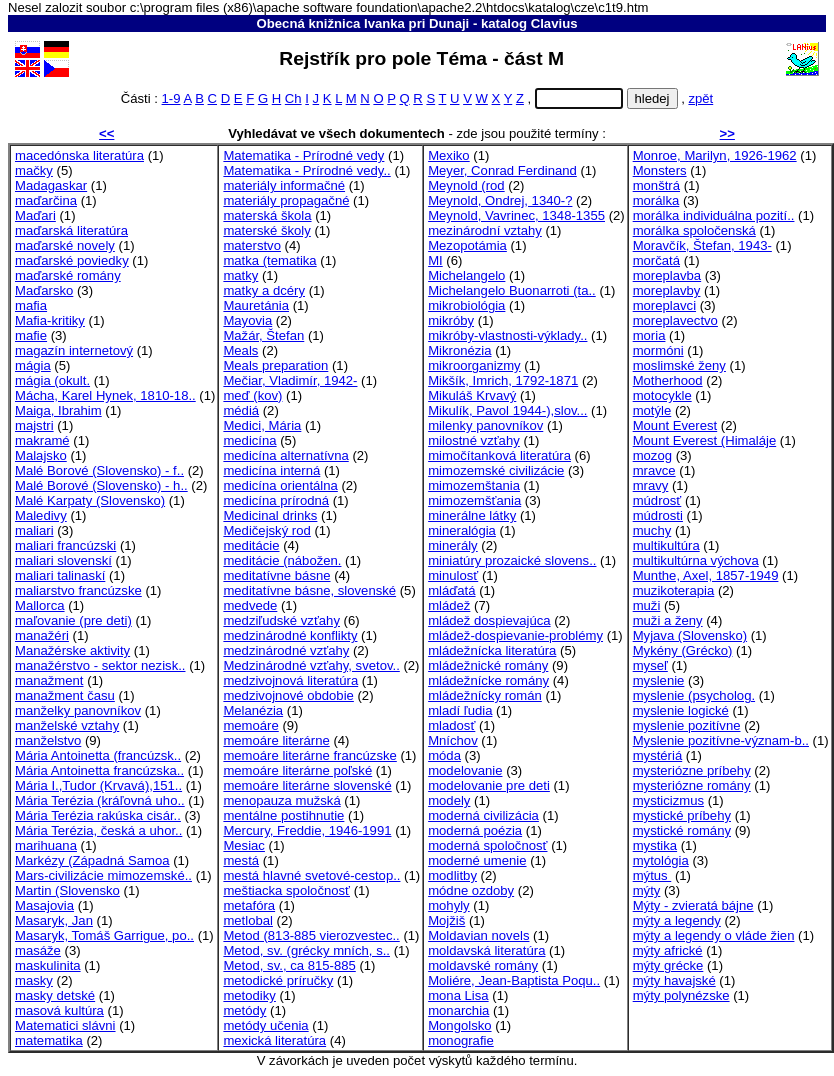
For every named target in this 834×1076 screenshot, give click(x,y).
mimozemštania (474, 485)
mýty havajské (674, 980)
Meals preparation (275, 365)
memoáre (250, 725)
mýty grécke (668, 965)
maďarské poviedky (72, 260)
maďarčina (46, 200)
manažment (49, 680)
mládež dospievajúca (489, 620)
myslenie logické (681, 710)
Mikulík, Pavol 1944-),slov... (507, 410)
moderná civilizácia (483, 815)
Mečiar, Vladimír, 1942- (290, 380)
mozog (652, 455)
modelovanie (465, 770)
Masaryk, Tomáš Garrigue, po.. (104, 935)
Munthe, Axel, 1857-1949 (706, 575)
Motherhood (668, 380)
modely (449, 800)
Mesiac (244, 845)
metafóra (249, 905)
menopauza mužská (281, 800)
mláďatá (451, 590)
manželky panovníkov (78, 710)
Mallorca (40, 605)
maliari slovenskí (63, 560)
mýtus (652, 875)
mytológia (661, 860)
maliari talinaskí (60, 575)
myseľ (650, 665)
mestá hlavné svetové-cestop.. (311, 875)
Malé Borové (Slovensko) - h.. (101, 485)
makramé (42, 440)
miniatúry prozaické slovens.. (512, 560)
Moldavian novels (478, 935)
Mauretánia (256, 305)
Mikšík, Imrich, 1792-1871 (503, 380)
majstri (34, 425)
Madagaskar (51, 185)
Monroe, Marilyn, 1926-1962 (715, 155)
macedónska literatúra (79, 155)
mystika (655, 845)
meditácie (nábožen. (282, 560)
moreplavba (667, 275)
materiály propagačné (286, 200)
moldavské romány (483, 965)
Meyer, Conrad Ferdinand (502, 170)
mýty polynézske (681, 995)
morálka (656, 200)
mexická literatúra (274, 1040)
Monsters (660, 170)
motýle (652, 410)
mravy (651, 485)
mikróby (451, 320)
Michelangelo (466, 275)
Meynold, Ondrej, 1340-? (500, 200)
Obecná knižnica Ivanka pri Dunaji (363, 23)
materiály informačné (284, 185)
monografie (461, 1040)
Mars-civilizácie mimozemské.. (103, 875)
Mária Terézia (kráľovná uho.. (100, 800)
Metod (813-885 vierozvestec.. (311, 935)
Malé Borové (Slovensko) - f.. (99, 470)
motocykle (662, 395)
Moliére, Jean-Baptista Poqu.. (514, 980)
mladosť (451, 725)
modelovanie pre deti (489, 785)
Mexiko (449, 155)
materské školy (266, 230)
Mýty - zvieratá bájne (693, 905)
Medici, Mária (262, 425)
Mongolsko (459, 1025)
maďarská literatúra (71, 230)
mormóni (658, 350)
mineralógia (462, 530)
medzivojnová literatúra (290, 680)
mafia (31, 305)
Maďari (35, 215)
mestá (241, 860)
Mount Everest (675, 425)
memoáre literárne (276, 740)
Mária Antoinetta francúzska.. (99, 770)
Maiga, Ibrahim (58, 410)
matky (240, 275)
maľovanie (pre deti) (73, 620)
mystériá (658, 755)
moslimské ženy (679, 365)
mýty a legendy (677, 920)
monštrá (656, 185)
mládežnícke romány (488, 680)
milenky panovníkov (485, 425)
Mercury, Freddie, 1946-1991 (307, 830)
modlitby (452, 875)
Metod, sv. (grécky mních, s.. (306, 950)
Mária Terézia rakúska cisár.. (98, 815)
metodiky (249, 995)
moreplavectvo (675, 320)
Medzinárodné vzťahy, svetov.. (311, 665)
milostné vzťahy (474, 440)
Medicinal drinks (270, 515)
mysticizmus (668, 800)
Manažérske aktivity (72, 650)
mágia (33, 365)
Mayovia (247, 320)
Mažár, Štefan (263, 335)
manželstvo (48, 740)
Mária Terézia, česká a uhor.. (98, 830)
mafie (31, 335)
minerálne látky (472, 515)
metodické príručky (278, 980)
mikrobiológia (466, 305)
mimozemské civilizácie (496, 470)
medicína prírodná (276, 500)
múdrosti (658, 515)
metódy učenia (265, 1025)
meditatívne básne (276, 575)
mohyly (449, 905)
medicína (249, 440)
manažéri (42, 635)
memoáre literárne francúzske (309, 755)
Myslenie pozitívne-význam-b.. (721, 740)
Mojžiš (446, 920)
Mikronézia (459, 350)
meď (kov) (252, 395)
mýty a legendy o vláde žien (714, 935)
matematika (49, 1040)
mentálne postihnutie (283, 815)
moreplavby (667, 290)
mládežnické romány (488, 665)
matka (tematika (269, 260)
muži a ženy (668, 620)
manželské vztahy (67, 725)
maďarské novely (65, 245)
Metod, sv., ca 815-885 (289, 965)
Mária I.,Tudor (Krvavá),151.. (98, 785)
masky (34, 980)
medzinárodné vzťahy (286, 650)
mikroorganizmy (474, 365)
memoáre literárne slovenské (307, 785)
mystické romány (682, 830)
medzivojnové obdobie (288, 695)
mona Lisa (458, 995)
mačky (34, 170)
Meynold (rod (466, 185)
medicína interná (271, 470)
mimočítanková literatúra (499, 455)
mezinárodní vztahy (485, 230)
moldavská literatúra (486, 950)
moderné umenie (477, 860)
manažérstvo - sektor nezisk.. (100, 665)
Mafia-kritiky (50, 320)
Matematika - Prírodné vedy (303, 155)
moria (649, 335)
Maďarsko (44, 290)
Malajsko (41, 455)
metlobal (248, 920)
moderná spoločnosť (487, 845)
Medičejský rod (266, 530)
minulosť (453, 575)
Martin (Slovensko (67, 890)
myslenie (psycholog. (694, 695)
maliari (34, 530)
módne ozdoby (471, 890)
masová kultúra (59, 1010)
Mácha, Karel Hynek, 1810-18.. (105, 395)
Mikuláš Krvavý (472, 395)
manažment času (65, 695)
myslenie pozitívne (687, 725)
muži (647, 605)
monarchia (458, 1010)
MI (435, 260)
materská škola (267, 215)
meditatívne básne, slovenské (309, 590)
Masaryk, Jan (54, 920)
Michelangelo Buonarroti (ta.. (512, 290)
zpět (700, 98)
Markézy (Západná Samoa (92, 860)
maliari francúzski (65, 545)
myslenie (659, 680)
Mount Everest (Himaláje (705, 440)
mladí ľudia (460, 710)
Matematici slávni (65, 1025)
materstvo (252, 245)
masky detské (55, 995)
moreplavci (664, 305)
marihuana (46, 845)
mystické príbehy (682, 815)
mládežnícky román (485, 695)
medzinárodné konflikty (290, 635)
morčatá (656, 260)
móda (444, 755)
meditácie (251, 545)
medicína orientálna (280, 485)
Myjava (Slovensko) (690, 635)
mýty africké (668, 950)
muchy (652, 530)
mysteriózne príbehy (692, 770)
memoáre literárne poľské (297, 770)
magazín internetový (74, 350)
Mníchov (453, 740)
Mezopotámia (467, 245)
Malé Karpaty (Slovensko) (90, 500)
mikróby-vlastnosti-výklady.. (507, 335)
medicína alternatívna (285, 455)
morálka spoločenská (694, 230)
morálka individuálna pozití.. (714, 215)
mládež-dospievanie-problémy (515, 635)
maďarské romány (68, 275)
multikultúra (666, 545)
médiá (241, 410)
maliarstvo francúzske (78, 590)
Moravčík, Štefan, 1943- (702, 245)
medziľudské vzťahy (281, 620)
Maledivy (41, 515)
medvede (250, 605)
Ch (293, 98)
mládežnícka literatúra (492, 650)
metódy (244, 1010)
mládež (449, 605)
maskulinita (48, 965)
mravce (654, 470)
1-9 (171, 98)
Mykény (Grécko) (683, 650)
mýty (647, 890)
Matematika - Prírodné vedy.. (306, 170)
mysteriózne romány (692, 785)
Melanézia (253, 710)
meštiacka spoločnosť (286, 890)
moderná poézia (475, 830)
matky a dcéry (264, 290)
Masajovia (44, 905)
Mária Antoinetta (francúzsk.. (98, 755)
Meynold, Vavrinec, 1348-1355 (516, 215)
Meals (240, 350)
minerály (453, 545)
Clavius (554, 23)
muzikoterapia (674, 590)
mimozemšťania (474, 500)
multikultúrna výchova (696, 560)
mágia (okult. (52, 380)
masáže (38, 950)
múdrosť (657, 500)
